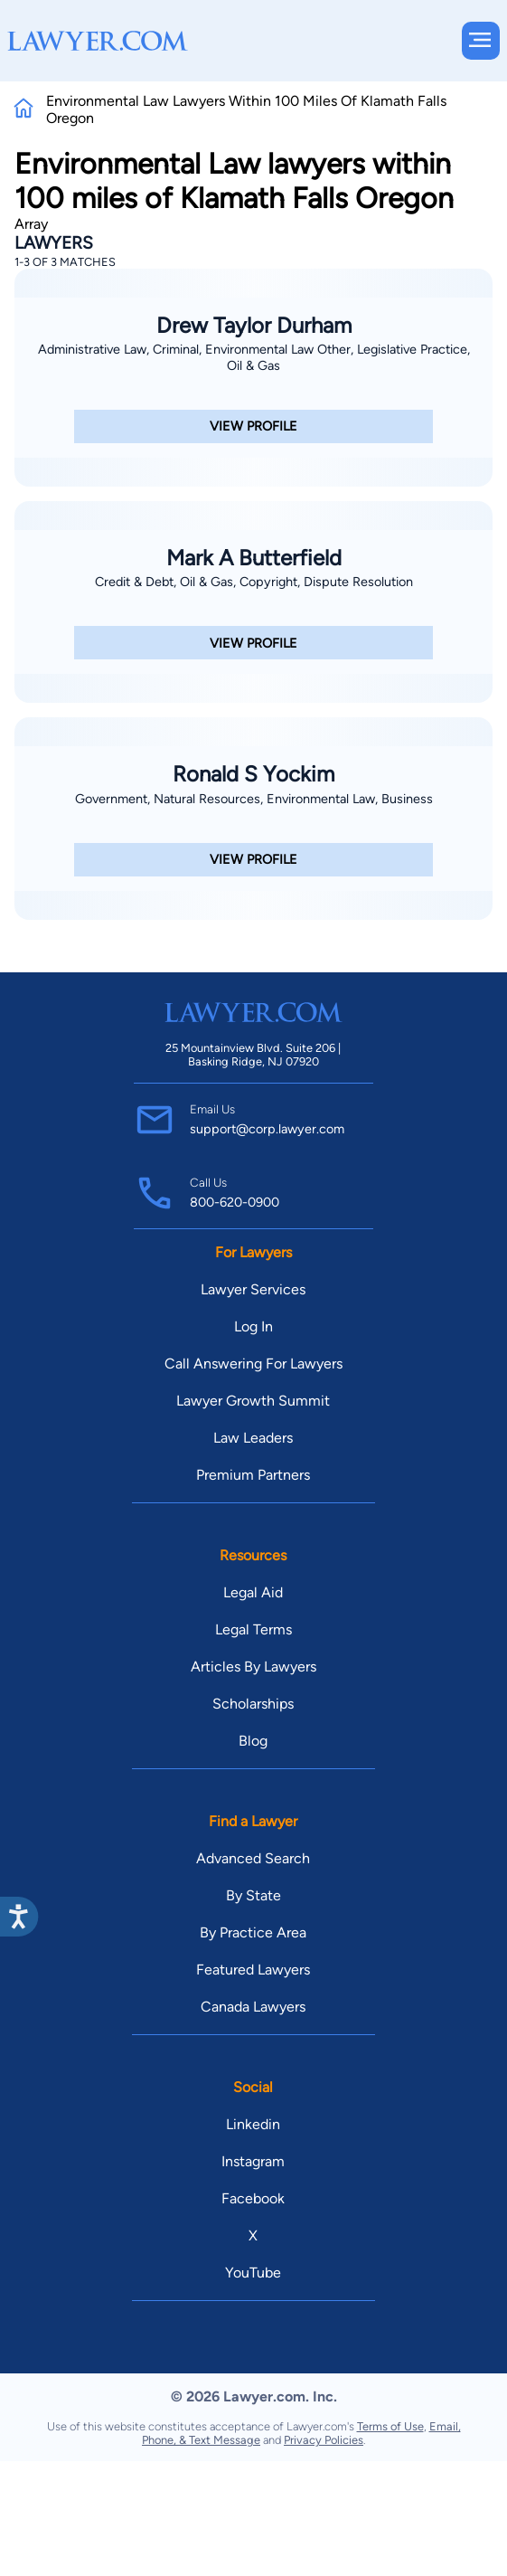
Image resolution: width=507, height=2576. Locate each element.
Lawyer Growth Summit (253, 1400)
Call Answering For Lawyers (253, 1363)
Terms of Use (390, 2426)
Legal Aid (253, 1592)
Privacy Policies (323, 2440)
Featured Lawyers (253, 1969)
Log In (253, 1326)
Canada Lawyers (253, 2006)
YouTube (253, 2272)
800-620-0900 (234, 1202)
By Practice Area (253, 1932)
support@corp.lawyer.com (267, 1129)
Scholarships (253, 1703)
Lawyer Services (253, 1289)
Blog (253, 1740)
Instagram (253, 2161)
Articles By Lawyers (253, 1666)
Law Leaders (253, 1437)
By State (253, 1895)
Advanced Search (253, 1858)
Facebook (253, 2198)
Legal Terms (253, 1629)
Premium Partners (253, 1474)
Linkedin (253, 2124)
